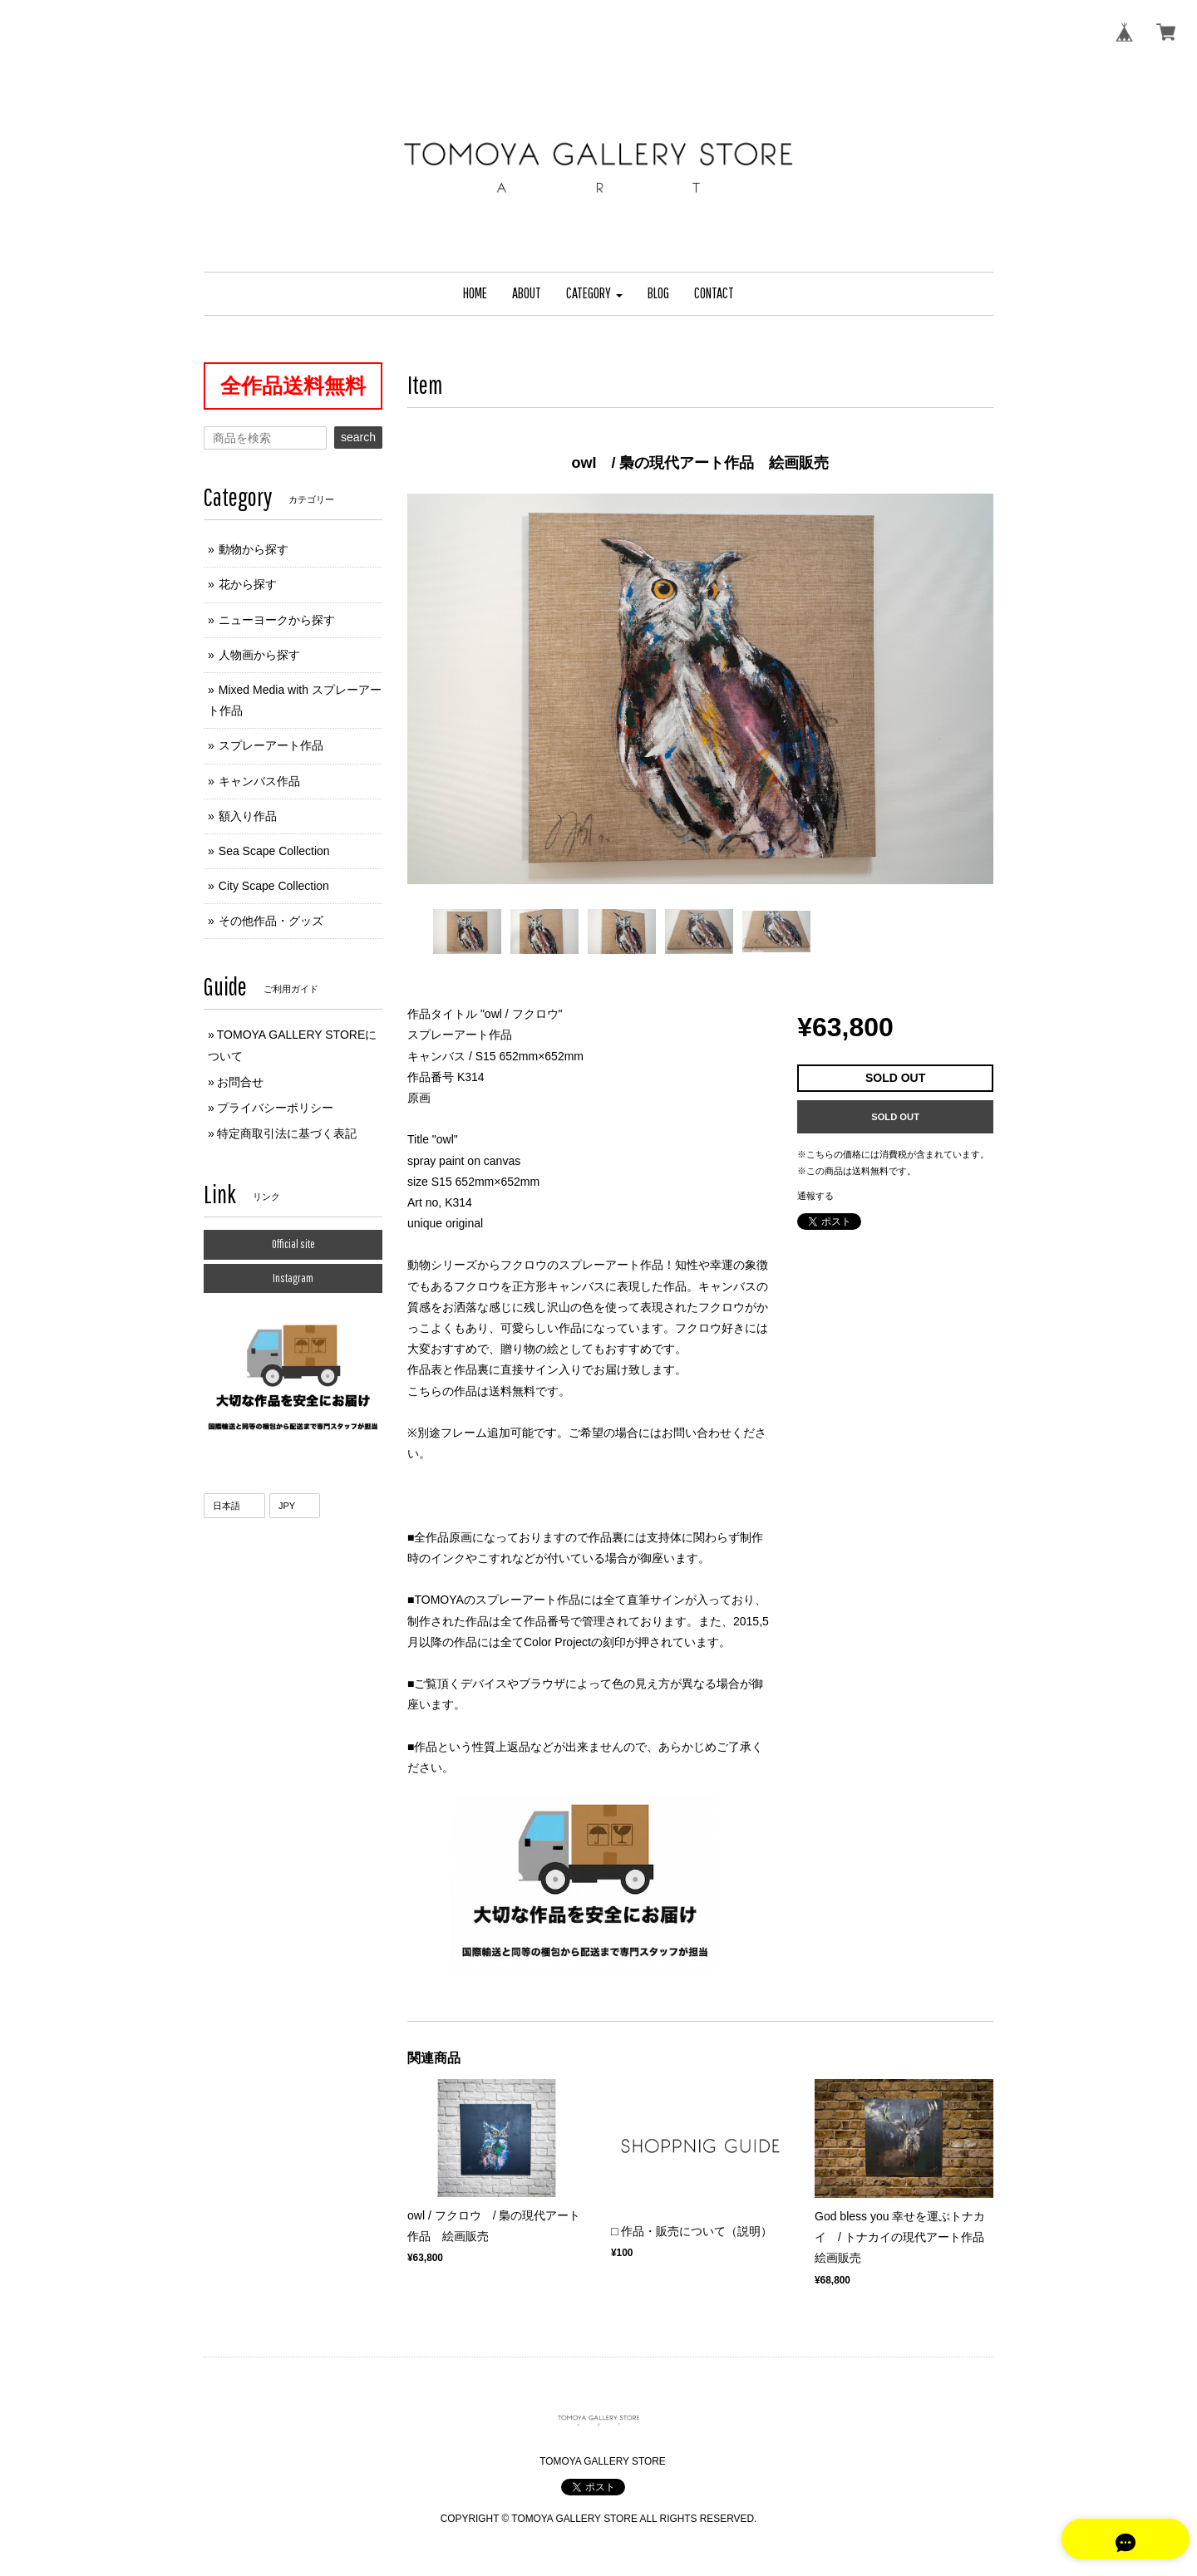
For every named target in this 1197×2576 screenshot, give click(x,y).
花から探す (248, 584)
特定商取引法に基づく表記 (287, 1133)
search (358, 437)
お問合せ (240, 1082)
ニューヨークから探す (277, 620)
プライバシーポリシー (275, 1107)
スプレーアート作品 (271, 745)
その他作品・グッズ (271, 920)
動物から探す (253, 549)
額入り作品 (248, 816)
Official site (293, 1244)
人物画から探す (259, 654)
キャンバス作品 (259, 781)
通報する (815, 1196)
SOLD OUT (895, 1117)
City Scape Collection (274, 885)
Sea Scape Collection (274, 851)
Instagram (293, 1278)
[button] (594, 294)
